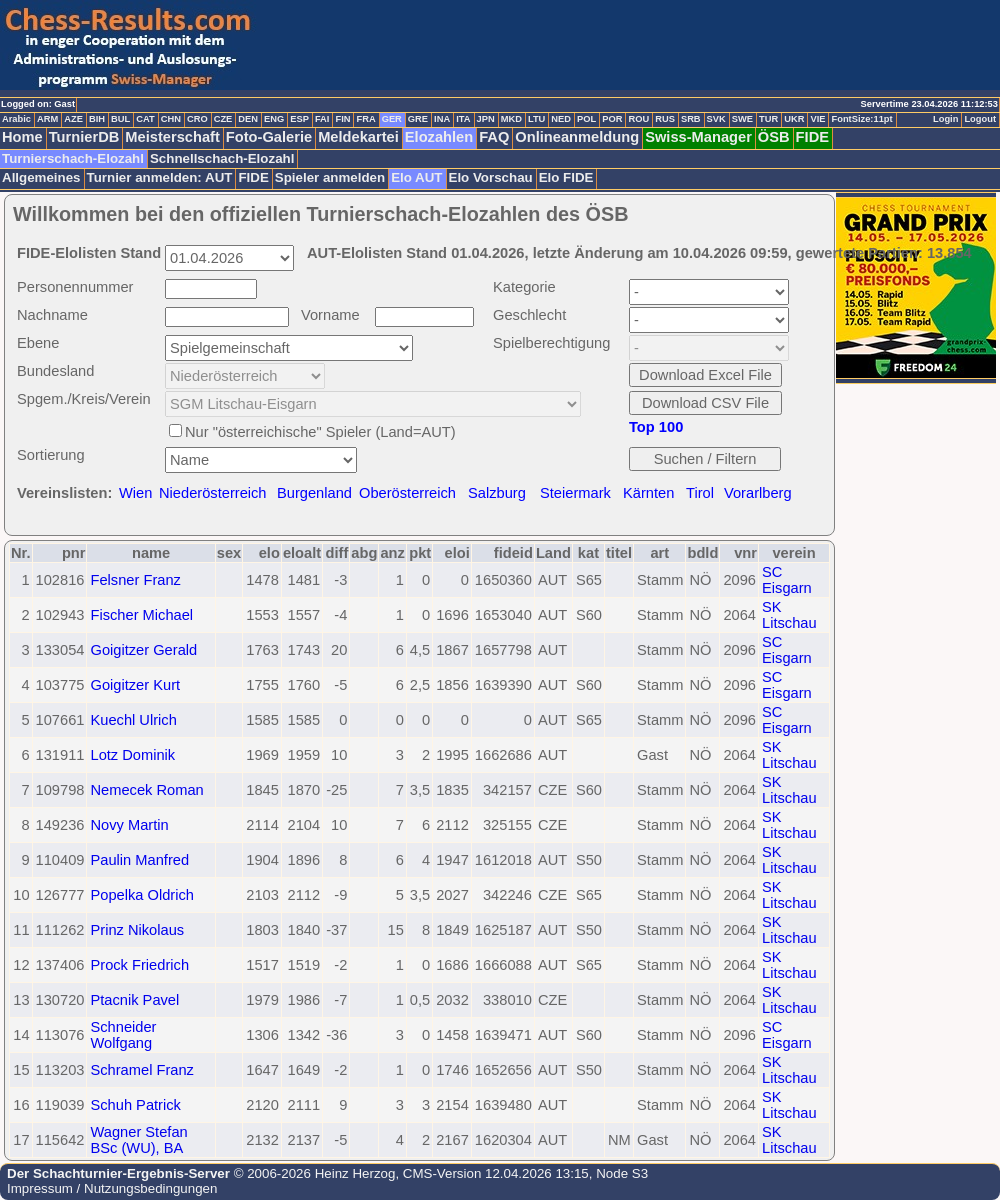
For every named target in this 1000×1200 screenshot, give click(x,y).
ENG (274, 119)
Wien (135, 493)
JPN (486, 119)
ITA (463, 119)
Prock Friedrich (139, 965)
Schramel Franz (141, 1070)
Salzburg (497, 493)
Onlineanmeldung (577, 137)
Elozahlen (439, 137)
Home (22, 137)
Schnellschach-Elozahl (222, 158)
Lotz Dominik (132, 755)
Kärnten (648, 493)
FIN (342, 119)
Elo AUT (416, 177)
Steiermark (575, 493)
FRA (365, 119)
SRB (691, 119)
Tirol (700, 493)
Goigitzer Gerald (143, 650)
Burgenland (314, 493)
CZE (223, 119)
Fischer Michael (141, 615)
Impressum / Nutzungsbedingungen (112, 1188)
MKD (511, 119)
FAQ (494, 137)
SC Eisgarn (787, 580)
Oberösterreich (407, 493)
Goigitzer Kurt (135, 685)
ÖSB (774, 137)
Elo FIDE (566, 177)
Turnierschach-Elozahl (73, 158)
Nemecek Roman (146, 790)
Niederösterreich (213, 493)
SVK (716, 119)
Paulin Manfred (139, 860)
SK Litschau (789, 615)
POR (612, 119)
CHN (171, 119)
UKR (794, 119)
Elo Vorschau (491, 177)
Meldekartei (358, 137)
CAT (145, 119)
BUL (120, 119)
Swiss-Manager (698, 137)
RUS (665, 119)
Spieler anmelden (330, 177)
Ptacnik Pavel (134, 1000)
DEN (248, 119)
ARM (47, 119)
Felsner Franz (135, 580)
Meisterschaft (172, 137)
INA (442, 119)
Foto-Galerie (269, 137)
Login (945, 119)
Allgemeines (41, 177)
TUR (768, 119)
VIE (817, 119)
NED (561, 119)
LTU (536, 119)
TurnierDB (84, 137)
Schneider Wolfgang (123, 1035)
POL (586, 119)
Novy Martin (129, 825)
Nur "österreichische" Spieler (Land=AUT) (320, 432)
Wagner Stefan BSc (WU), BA (138, 1140)
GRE (418, 119)
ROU (638, 119)
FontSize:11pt (861, 119)
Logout (980, 119)
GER (392, 119)
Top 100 (656, 427)
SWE (742, 119)
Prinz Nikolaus (137, 930)
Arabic (16, 119)
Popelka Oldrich (141, 895)
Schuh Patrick (135, 1105)
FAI (322, 119)
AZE (73, 119)
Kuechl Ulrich (133, 720)
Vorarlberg (758, 493)
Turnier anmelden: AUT (160, 177)
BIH (97, 119)
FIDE (812, 137)
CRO (197, 119)
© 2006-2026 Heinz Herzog (312, 1173)
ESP (299, 119)
